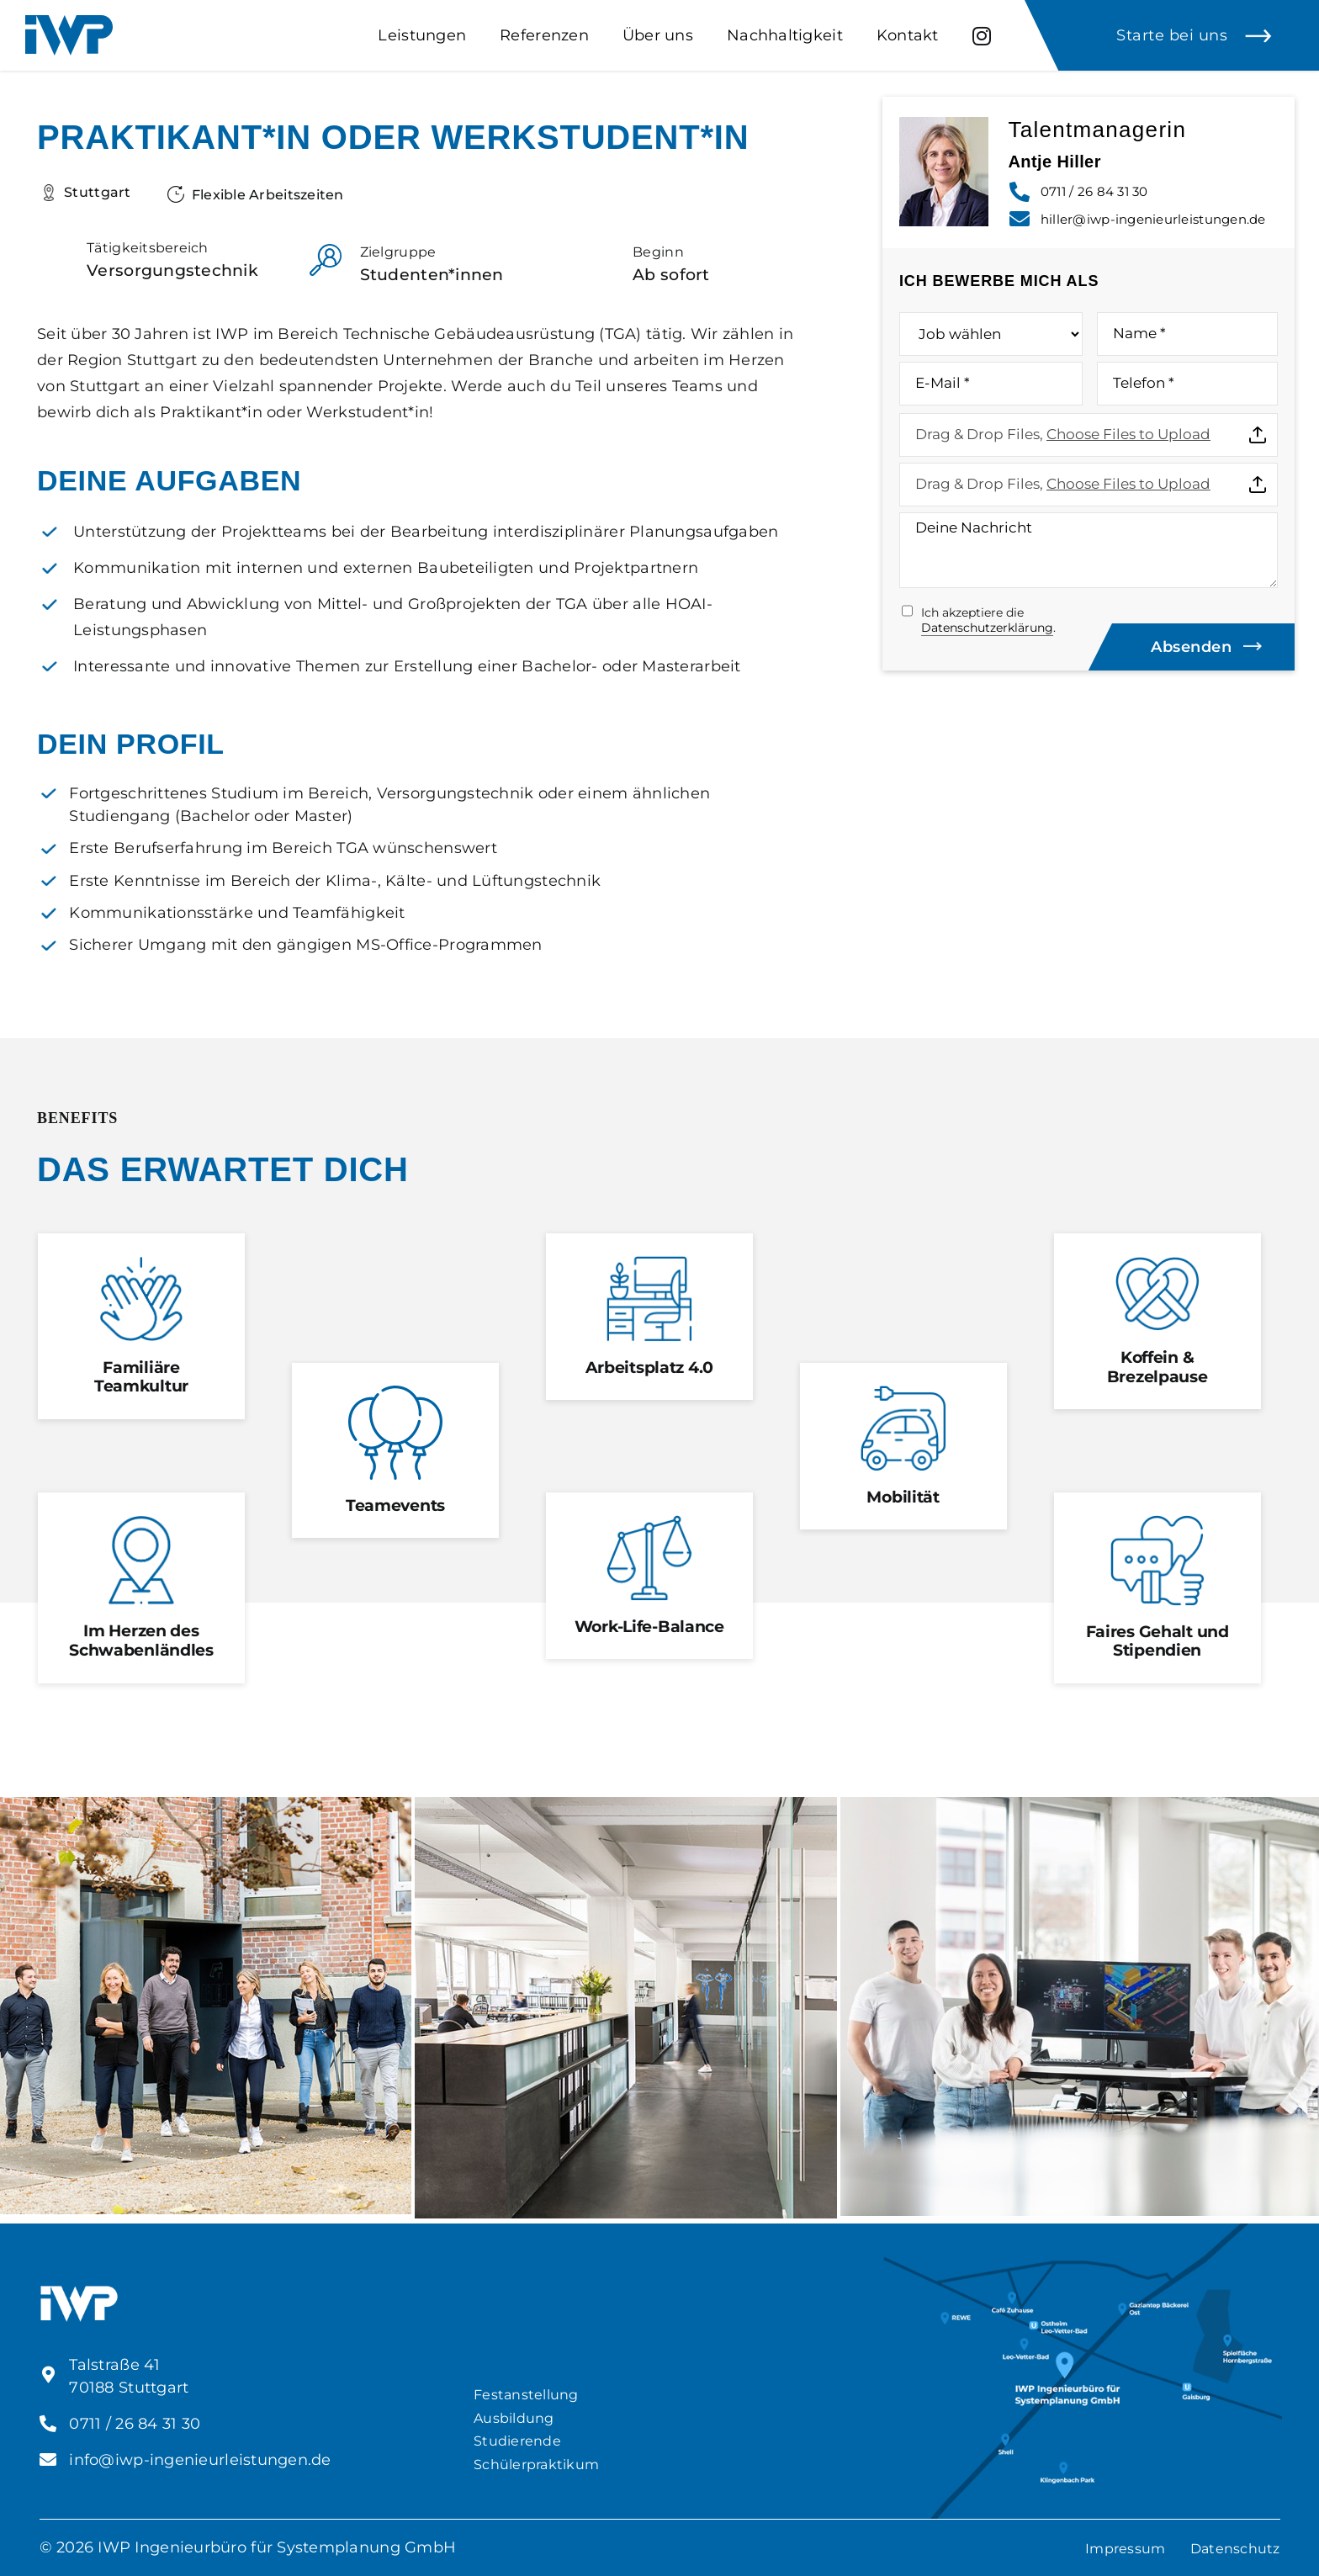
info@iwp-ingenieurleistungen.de (200, 2460)
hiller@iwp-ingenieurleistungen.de (1153, 219)
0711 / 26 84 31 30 (1094, 191)
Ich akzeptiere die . (988, 620)
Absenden (1191, 647)
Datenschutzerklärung (987, 627)
